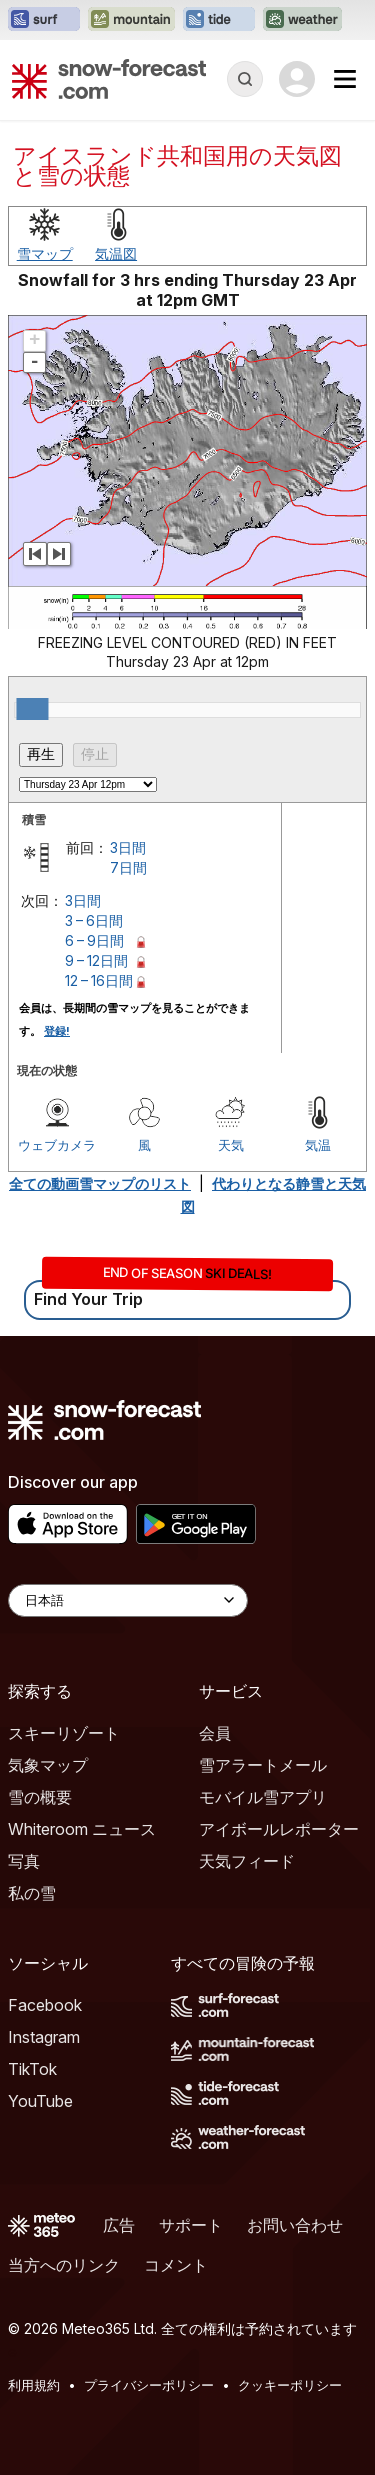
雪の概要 (40, 1797)
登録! (57, 1031)
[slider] (32, 709)
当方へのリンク (64, 2265)
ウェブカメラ (57, 1145)
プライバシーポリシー (149, 2385)
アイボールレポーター (279, 1829)
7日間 (128, 867)
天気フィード (247, 1861)
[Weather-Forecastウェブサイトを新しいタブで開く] (302, 20)
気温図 (116, 253)
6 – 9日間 (94, 940)
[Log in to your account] (297, 79)
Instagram (44, 2037)
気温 (318, 1145)
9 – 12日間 (96, 960)
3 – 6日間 (94, 920)
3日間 (128, 847)
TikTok (32, 2069)
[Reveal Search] (245, 79)
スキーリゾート (64, 1733)
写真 (24, 1861)
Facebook (45, 2005)
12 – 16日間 (99, 980)
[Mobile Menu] (345, 79)
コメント (176, 2265)
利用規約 (34, 2385)
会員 (215, 1733)
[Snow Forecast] (109, 79)
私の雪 (32, 1893)
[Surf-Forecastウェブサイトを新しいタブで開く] (44, 20)
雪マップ (45, 253)
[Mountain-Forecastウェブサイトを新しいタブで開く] (131, 20)
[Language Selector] (128, 1600)
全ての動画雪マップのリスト (100, 1183)
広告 (119, 2225)
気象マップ (48, 1765)
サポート (191, 2225)
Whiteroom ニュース (82, 1829)
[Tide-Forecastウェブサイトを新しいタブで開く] (219, 20)
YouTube (40, 2101)
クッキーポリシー (290, 2385)
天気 (231, 1145)
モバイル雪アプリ (263, 1797)
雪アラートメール (263, 1765)
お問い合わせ (295, 2225)
